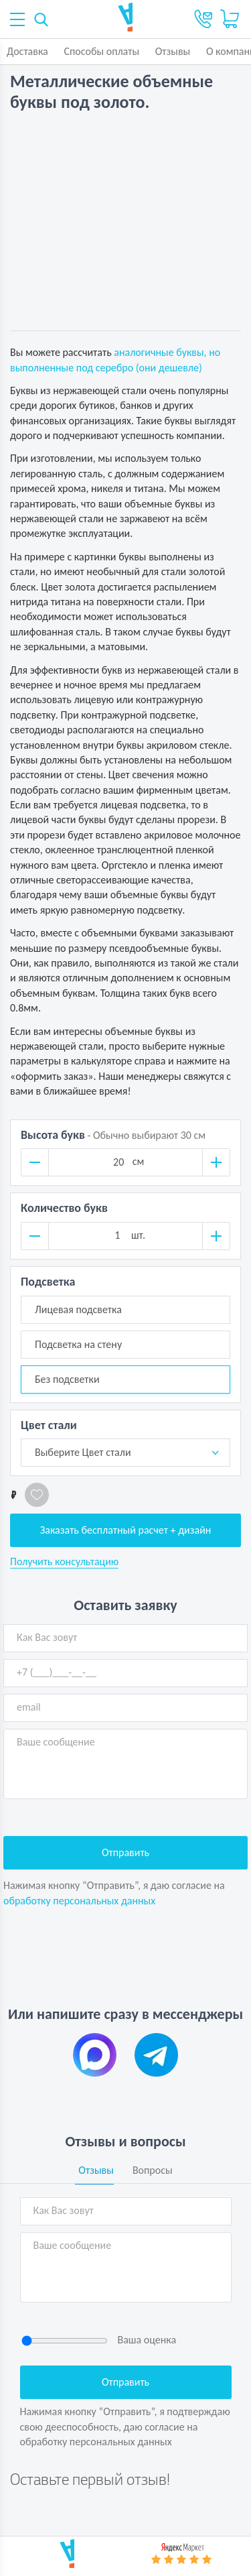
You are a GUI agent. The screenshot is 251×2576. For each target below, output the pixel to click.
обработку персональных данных (79, 1900)
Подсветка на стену (78, 1344)
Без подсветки (67, 1379)
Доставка (27, 51)
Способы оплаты (101, 51)
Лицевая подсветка (78, 1309)
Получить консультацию (64, 1562)
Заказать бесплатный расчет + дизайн (126, 1530)
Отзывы (173, 51)
